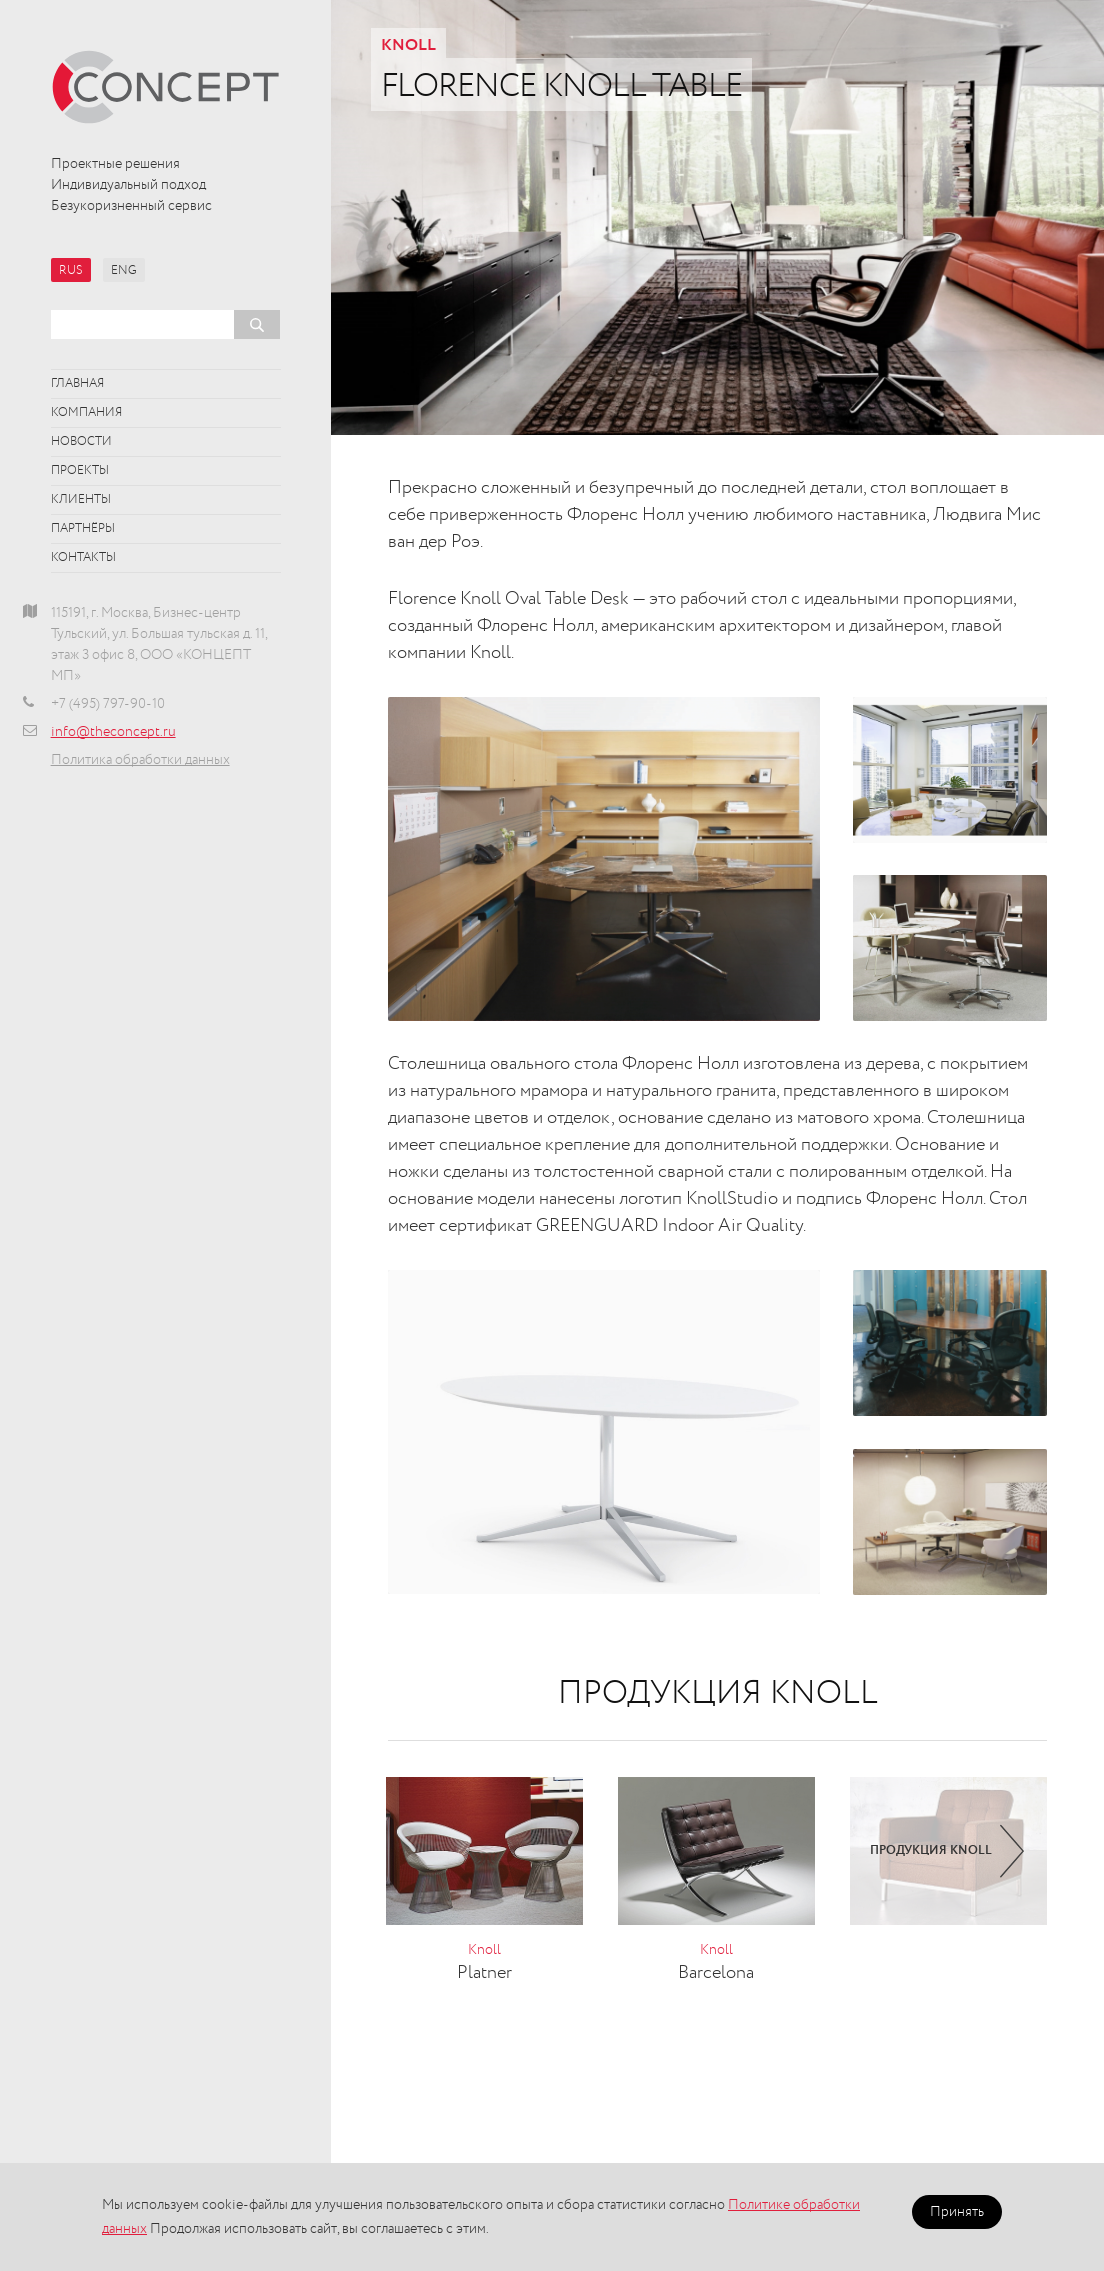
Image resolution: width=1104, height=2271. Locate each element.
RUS (71, 271)
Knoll (408, 46)
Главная (77, 384)
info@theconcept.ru (113, 732)
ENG (124, 271)
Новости (81, 442)
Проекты (80, 471)
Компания (86, 413)
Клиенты (81, 500)
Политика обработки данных (140, 760)
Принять (957, 2212)
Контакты (83, 558)
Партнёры (83, 529)
